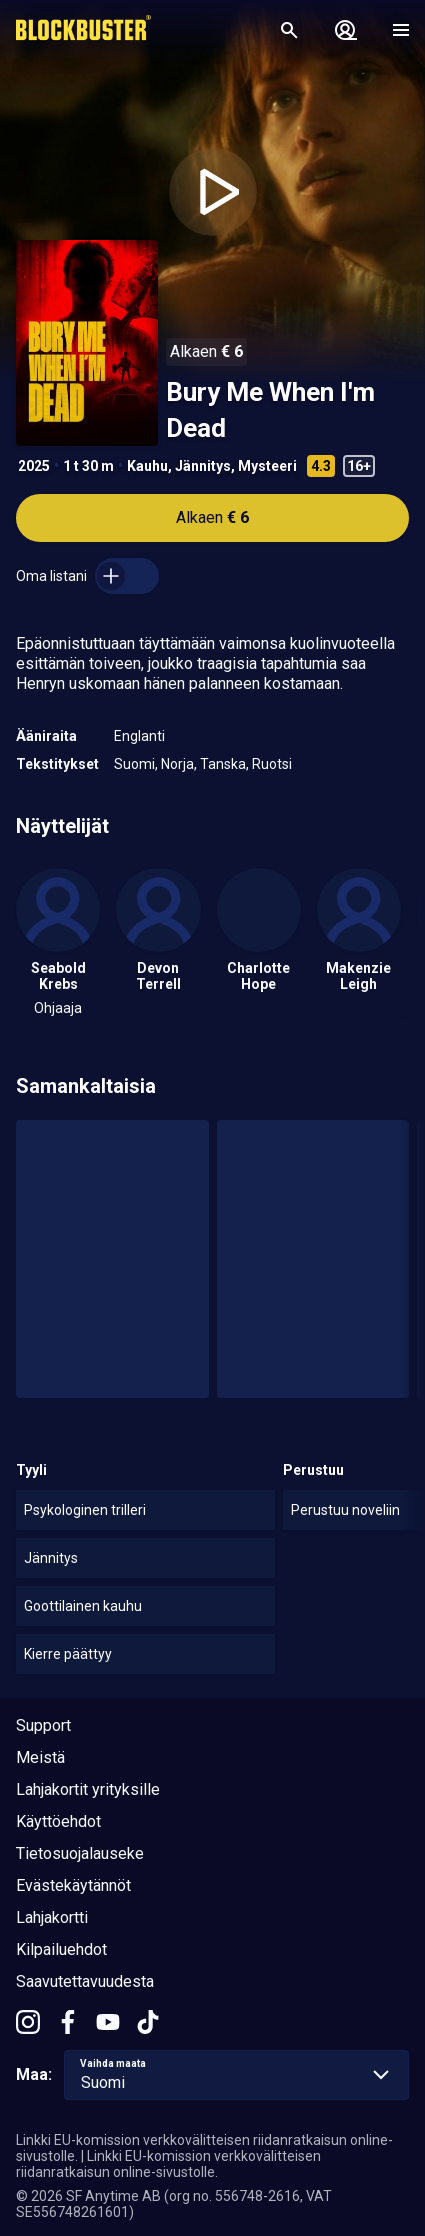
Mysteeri (267, 466)
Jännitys (203, 466)
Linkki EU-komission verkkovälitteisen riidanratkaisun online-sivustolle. (168, 2164)
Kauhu (147, 466)
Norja (177, 764)
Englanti (139, 736)
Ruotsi (272, 764)
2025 (34, 466)
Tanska (223, 764)
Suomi (134, 764)
